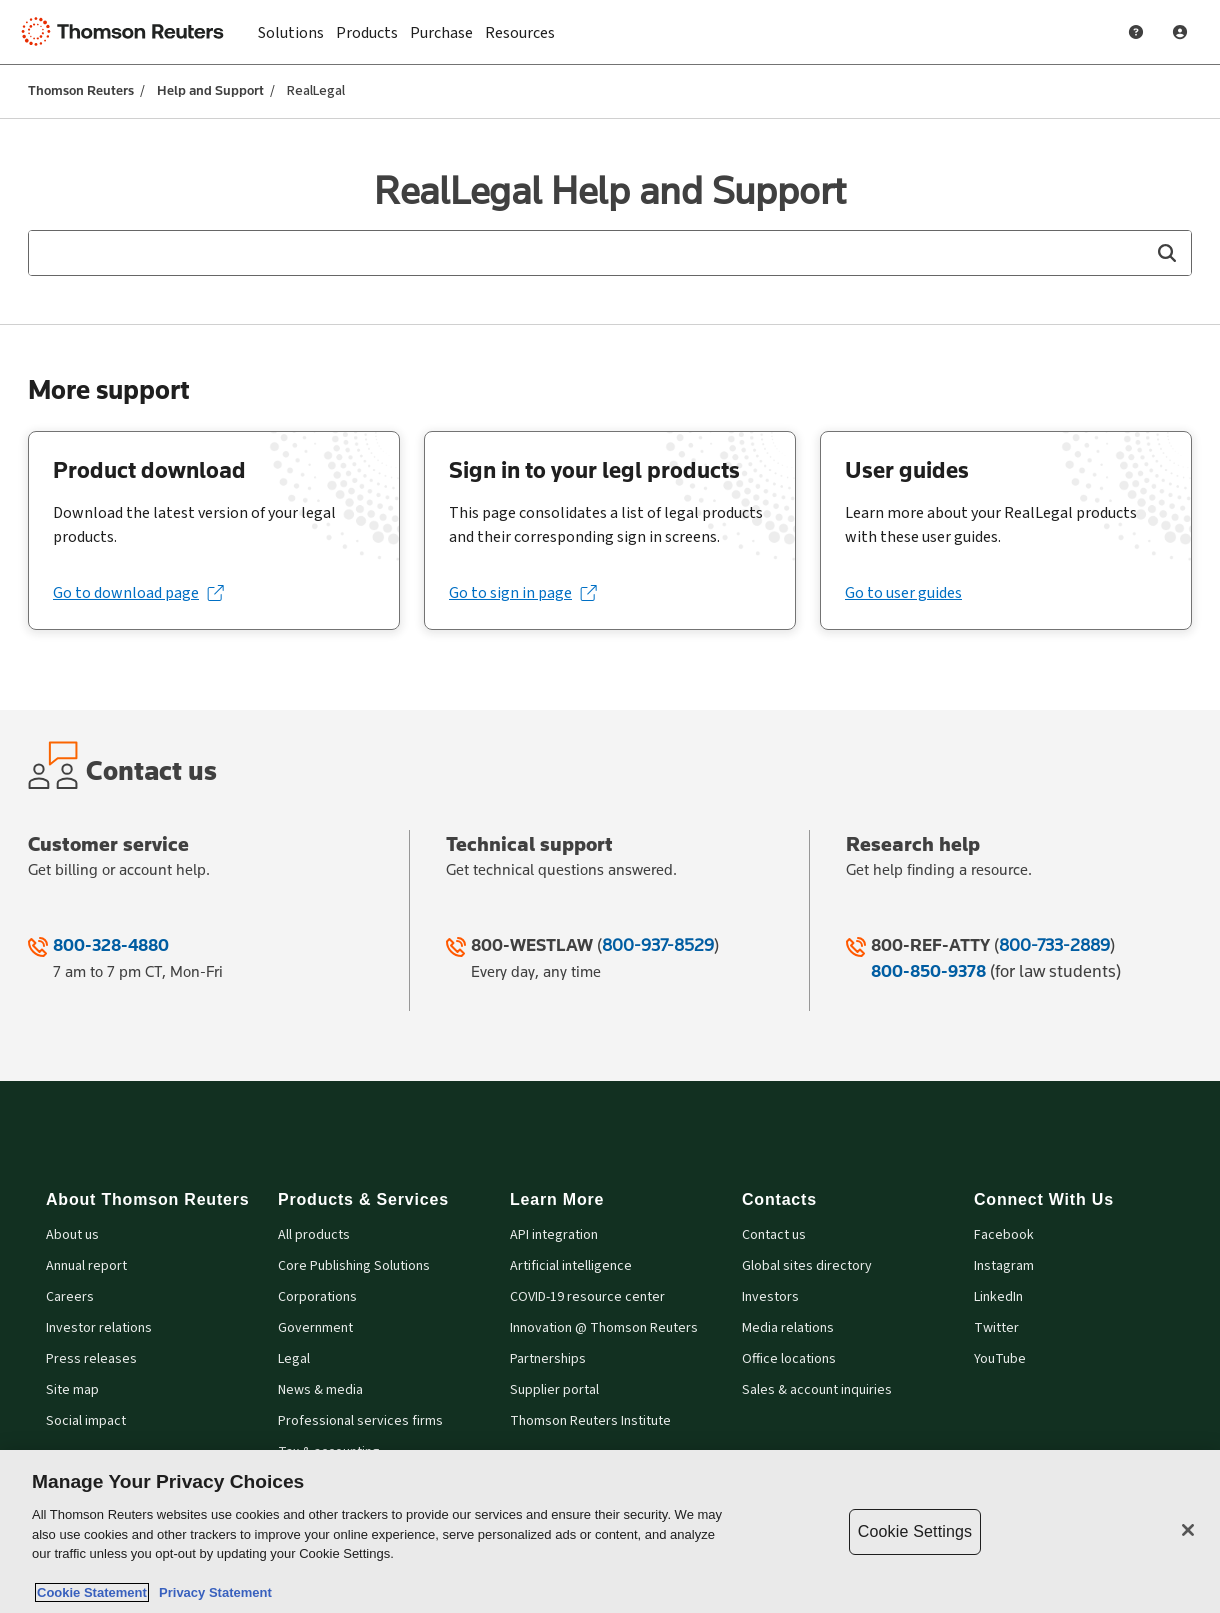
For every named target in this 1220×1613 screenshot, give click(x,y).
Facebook (1004, 1235)
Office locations (789, 1359)
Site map (72, 1390)
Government (315, 1328)
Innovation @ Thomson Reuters (604, 1328)
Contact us (774, 1235)
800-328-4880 (111, 945)
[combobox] (610, 253)
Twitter (996, 1328)
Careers (70, 1297)
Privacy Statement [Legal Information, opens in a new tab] (212, 1592)
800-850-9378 (928, 971)
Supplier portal (554, 1390)
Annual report (86, 1266)
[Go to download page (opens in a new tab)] (138, 593)
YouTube (1000, 1359)
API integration (554, 1235)
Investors (770, 1297)
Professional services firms (360, 1421)
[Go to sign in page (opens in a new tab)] (522, 593)
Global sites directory (807, 1266)
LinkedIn (998, 1297)
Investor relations (99, 1328)
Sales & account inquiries (817, 1390)
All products (314, 1235)
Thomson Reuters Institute (590, 1421)
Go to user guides (903, 593)
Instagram (1004, 1266)
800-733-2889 (1054, 945)
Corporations (317, 1297)
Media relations (788, 1328)
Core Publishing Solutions (354, 1266)
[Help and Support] (1136, 32)
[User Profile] (1180, 32)
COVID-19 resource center (587, 1297)
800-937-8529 (658, 945)
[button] (1166, 253)
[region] (610, 1531)
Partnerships (548, 1359)
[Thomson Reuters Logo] (128, 32)
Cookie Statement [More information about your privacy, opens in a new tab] (92, 1592)
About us (72, 1235)
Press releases (91, 1359)
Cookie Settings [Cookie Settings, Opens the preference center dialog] (915, 1531)
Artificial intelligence (571, 1266)
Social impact (86, 1421)
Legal (294, 1359)
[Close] (1188, 1530)
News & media (320, 1390)
